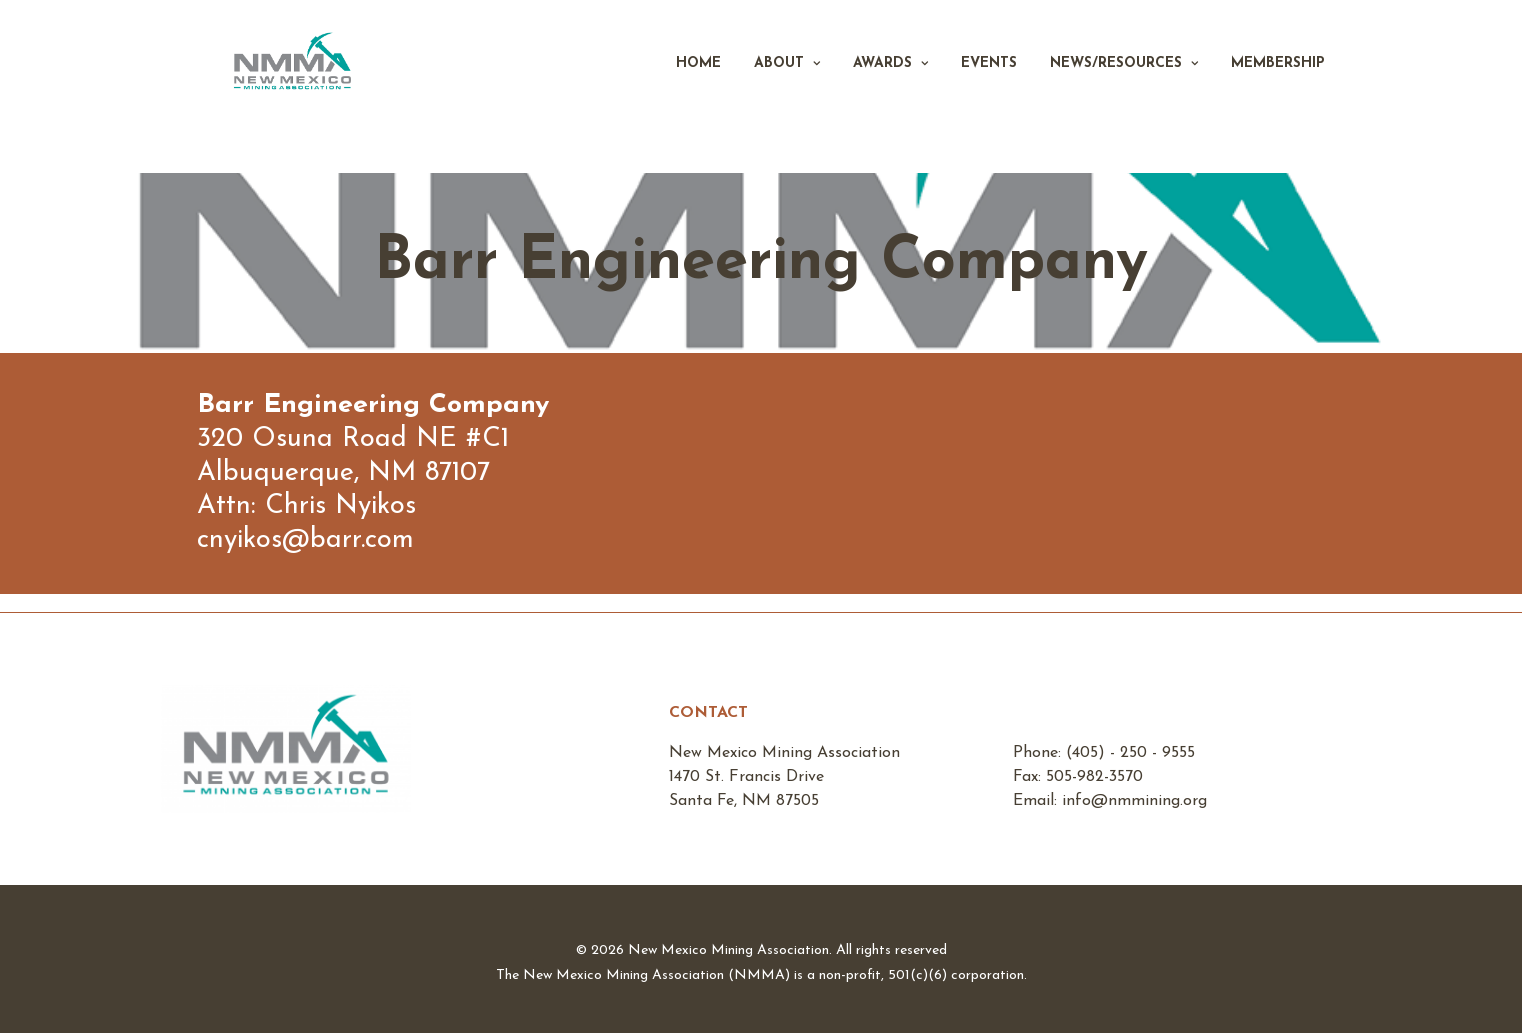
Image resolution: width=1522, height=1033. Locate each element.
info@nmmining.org (1134, 801)
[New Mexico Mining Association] (314, 87)
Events (989, 86)
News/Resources (1124, 86)
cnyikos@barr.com (305, 540)
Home (698, 86)
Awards (890, 86)
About (787, 86)
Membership (1278, 86)
